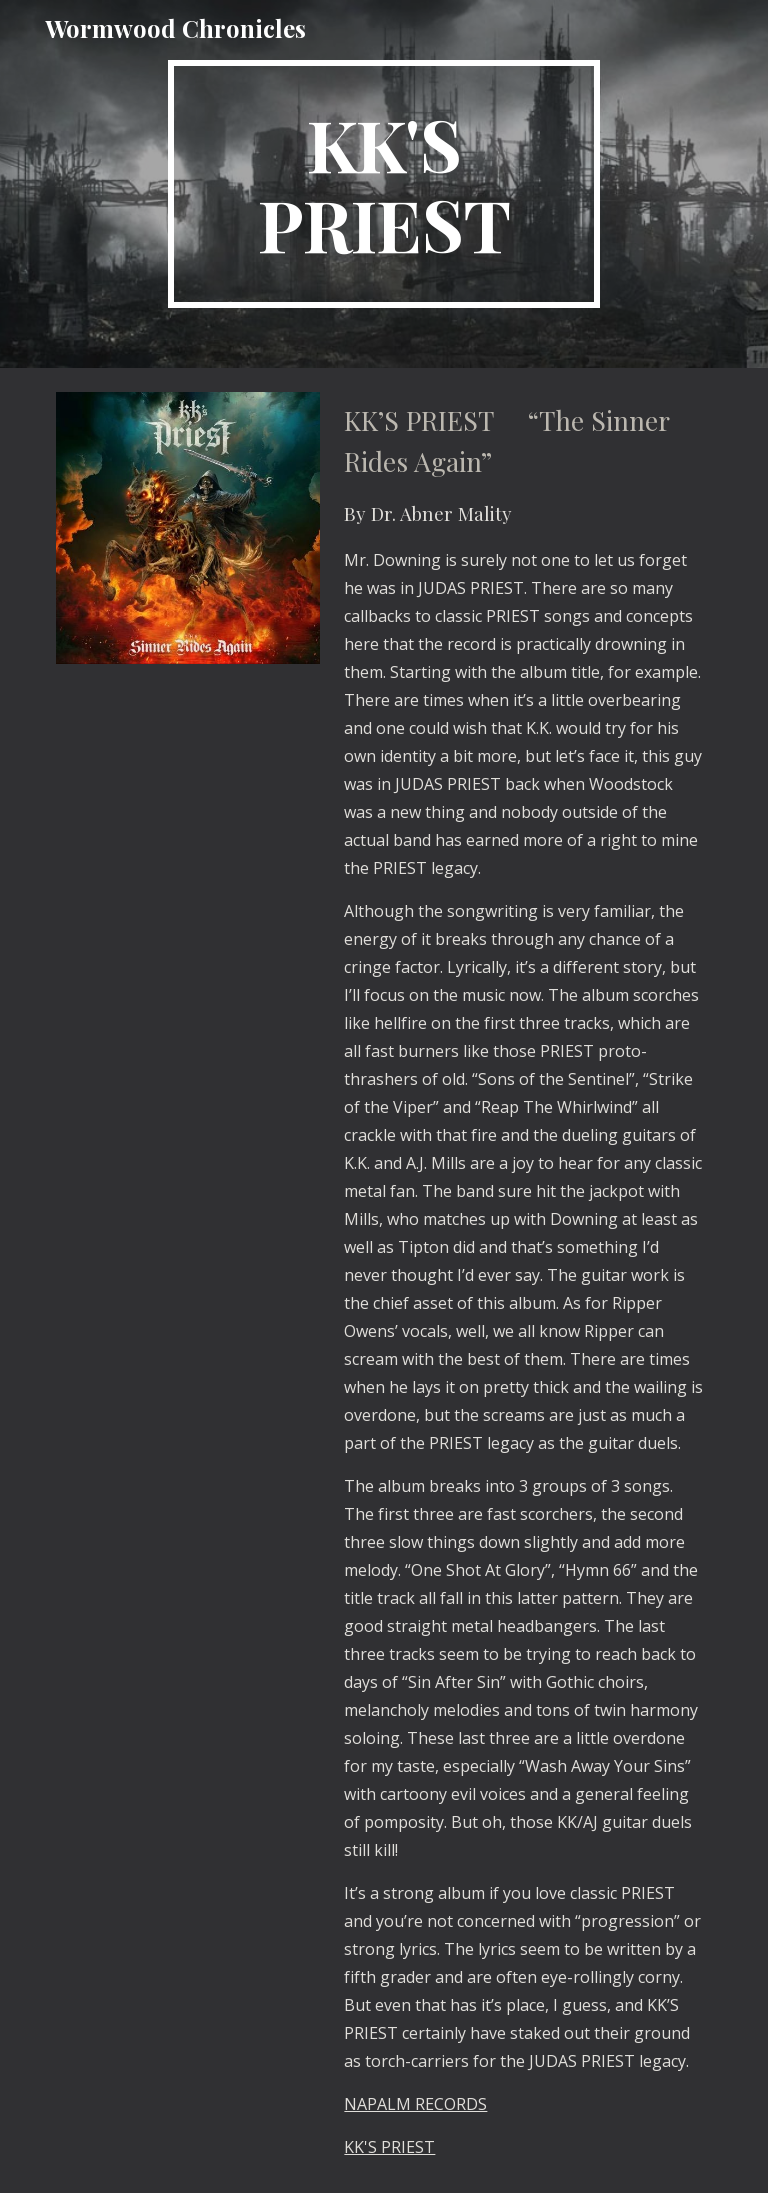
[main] (383, 184)
